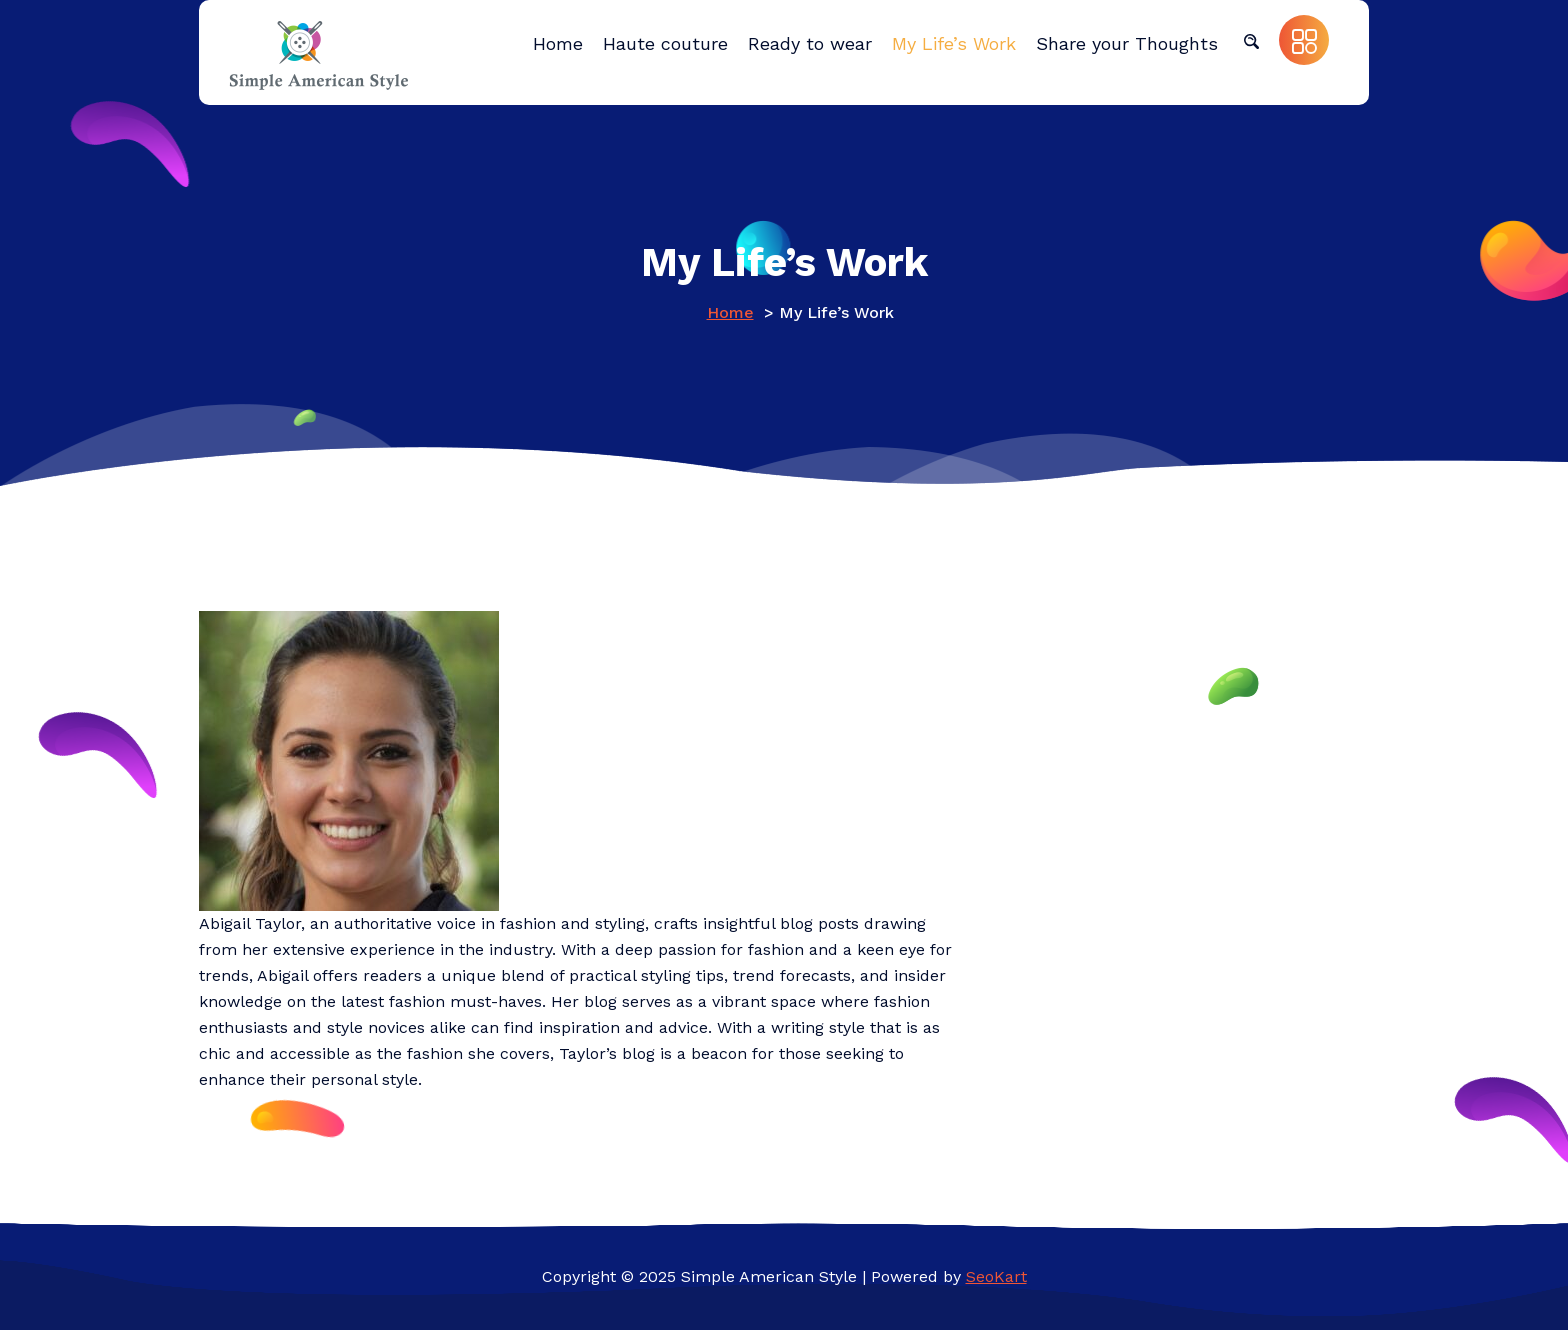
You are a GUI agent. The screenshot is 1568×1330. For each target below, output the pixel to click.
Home (730, 312)
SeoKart (996, 1276)
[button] (1251, 40)
